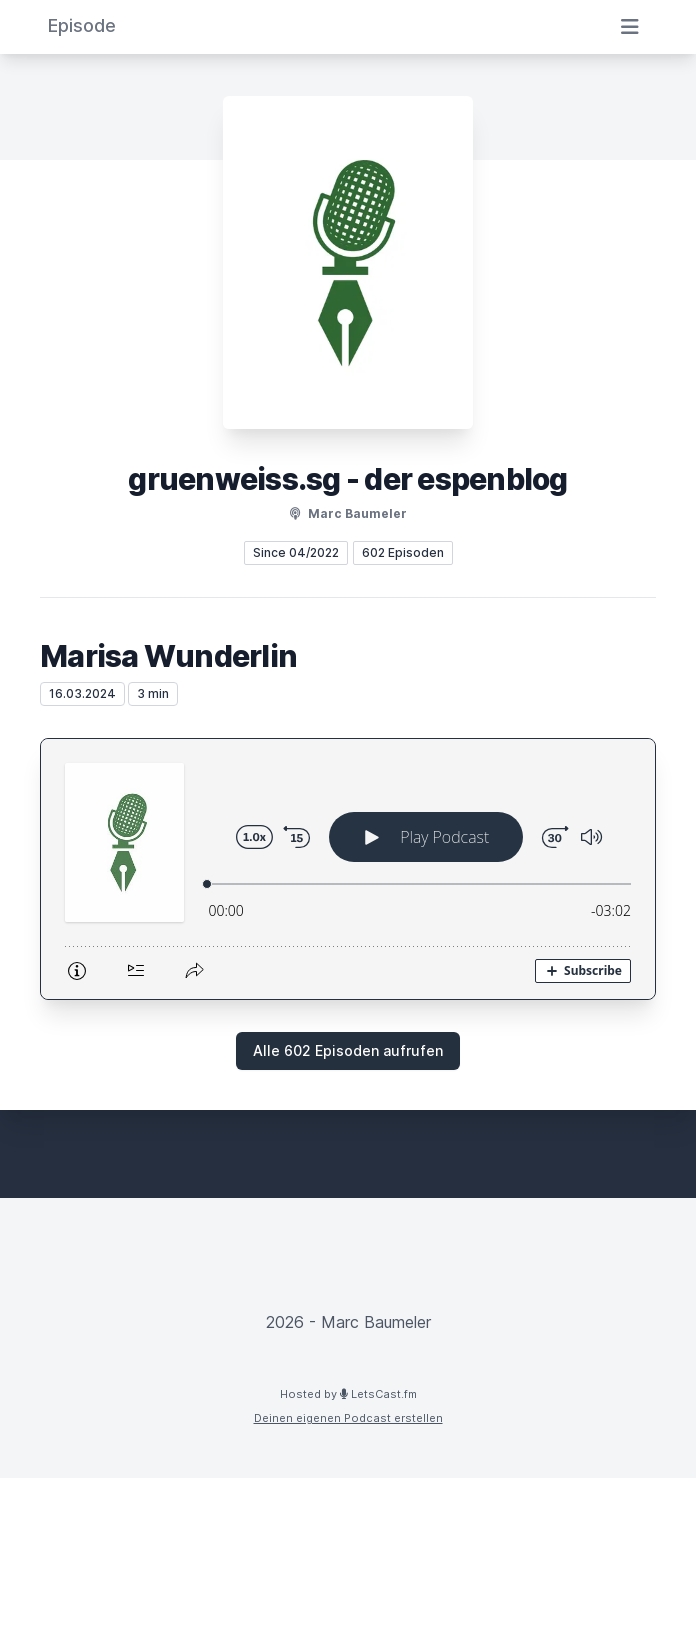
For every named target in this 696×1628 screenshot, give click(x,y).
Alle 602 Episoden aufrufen (348, 1050)
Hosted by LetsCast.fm (348, 1394)
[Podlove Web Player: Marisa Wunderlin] (348, 869)
